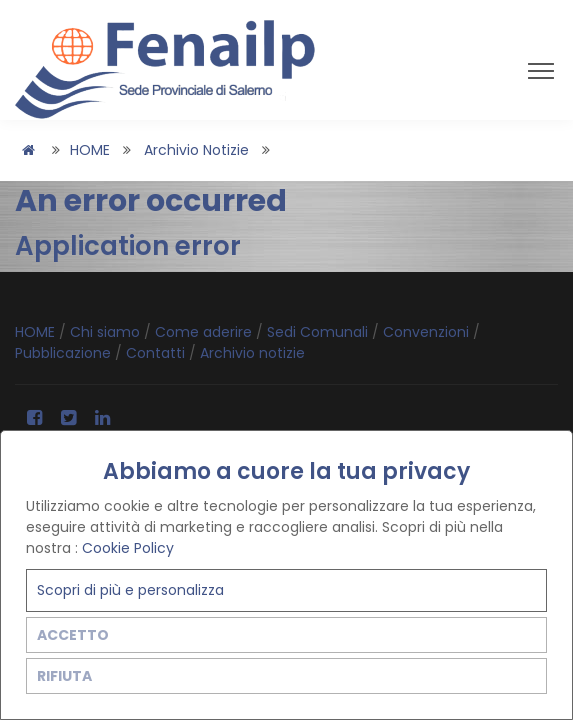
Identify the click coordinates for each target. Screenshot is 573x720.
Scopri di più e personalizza (130, 590)
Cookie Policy (128, 548)
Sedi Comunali (319, 332)
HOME (90, 150)
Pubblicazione (65, 353)
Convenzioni (428, 332)
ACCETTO (73, 635)
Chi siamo (107, 332)
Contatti (157, 353)
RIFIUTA (64, 676)
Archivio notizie (196, 150)
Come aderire (205, 332)
